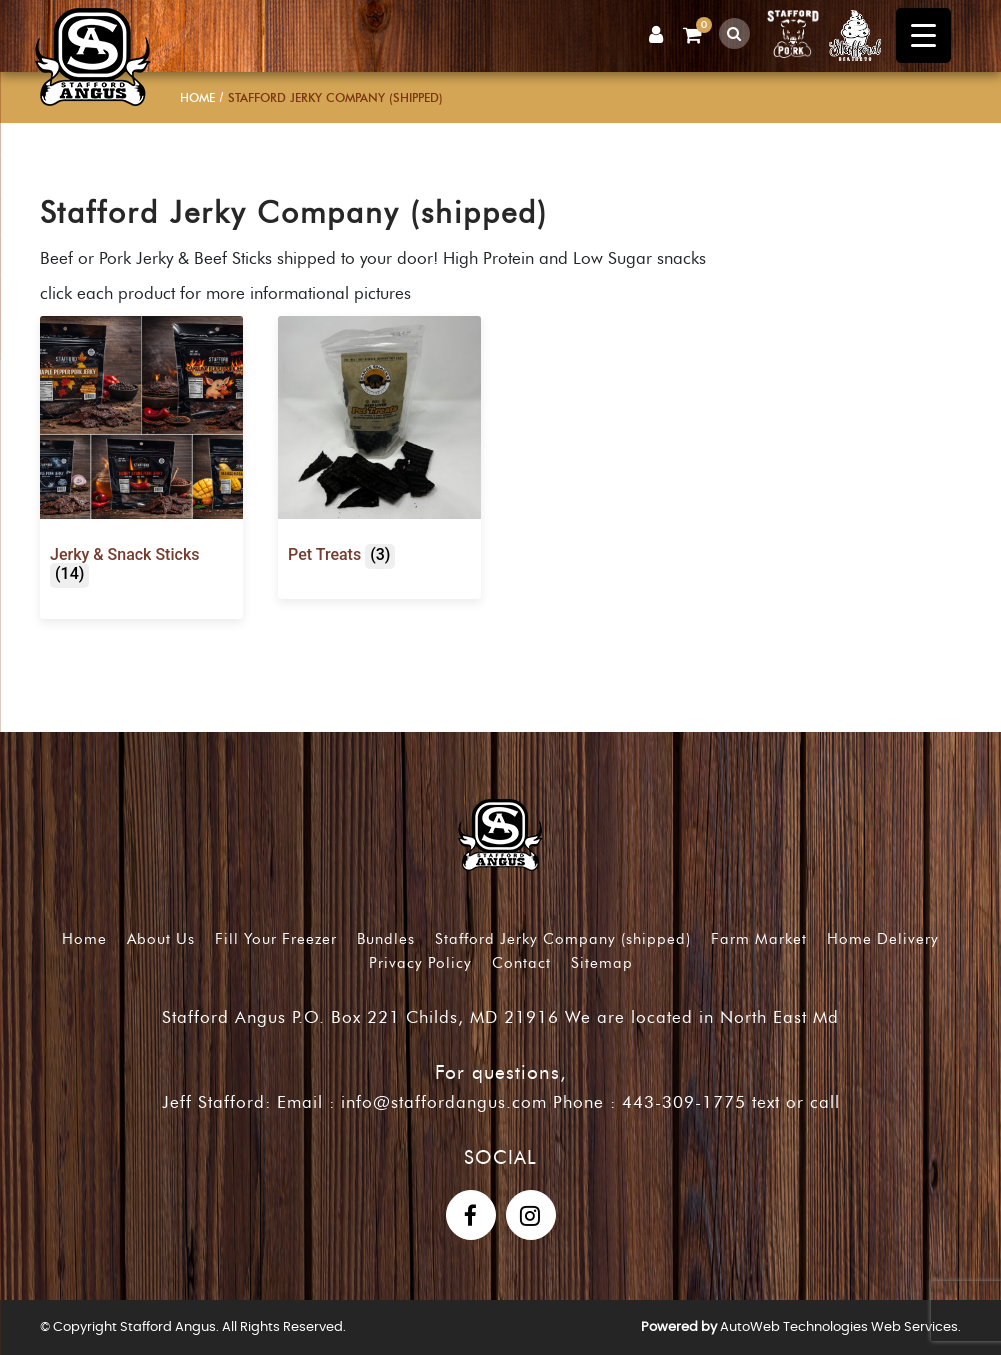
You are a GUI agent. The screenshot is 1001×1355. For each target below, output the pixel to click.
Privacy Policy (420, 963)
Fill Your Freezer (276, 939)
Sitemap (602, 963)
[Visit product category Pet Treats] (379, 445)
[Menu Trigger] (923, 35)
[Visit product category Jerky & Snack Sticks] (141, 454)
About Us (161, 939)
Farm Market (759, 939)
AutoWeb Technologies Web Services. (840, 1327)
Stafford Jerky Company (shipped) (563, 939)
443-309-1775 (684, 1102)
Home (197, 97)
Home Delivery (883, 939)
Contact (521, 963)
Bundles (386, 939)
